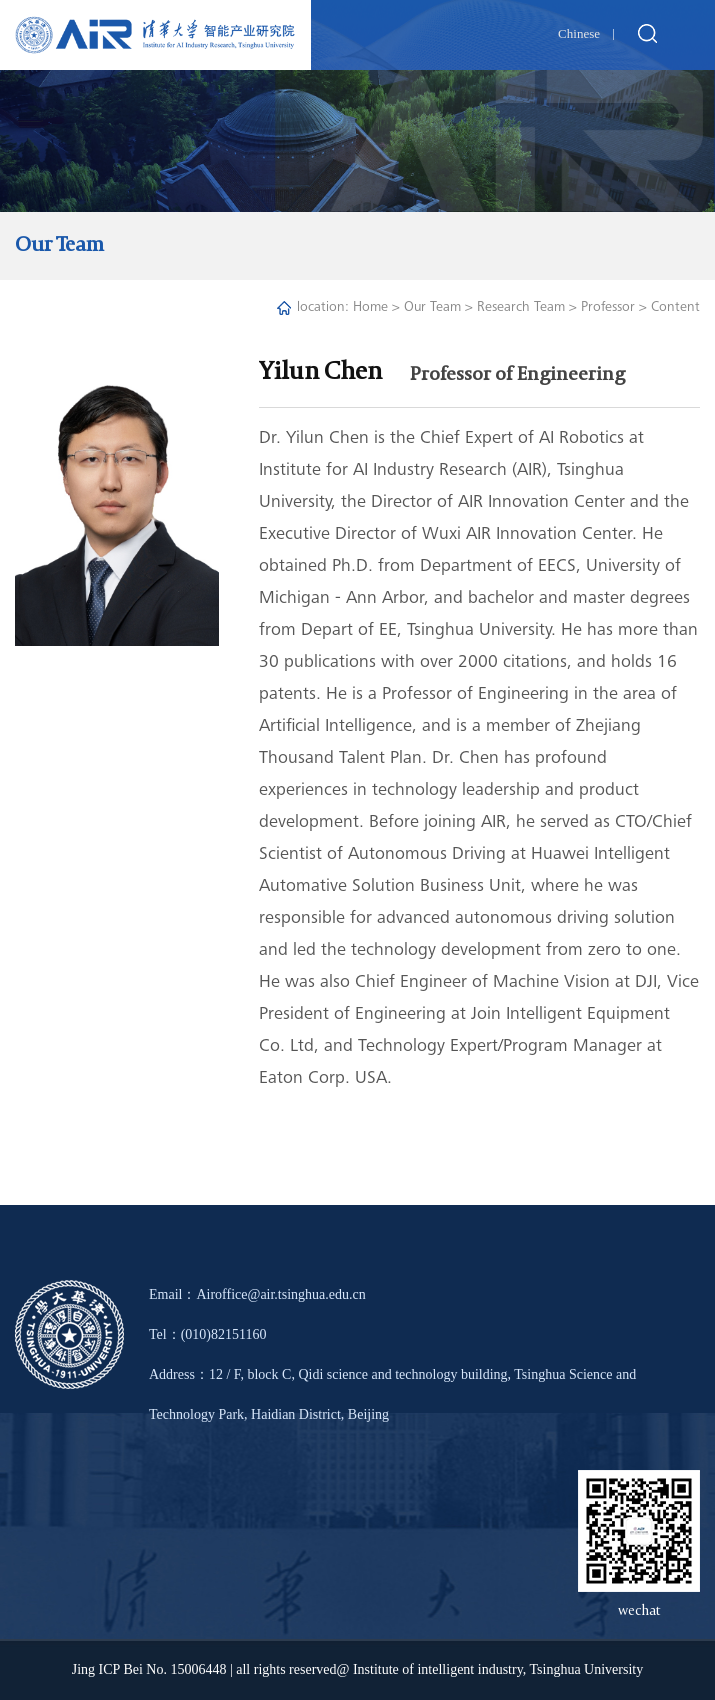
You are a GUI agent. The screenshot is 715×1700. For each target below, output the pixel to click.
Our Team (432, 308)
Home (370, 308)
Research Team (521, 308)
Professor (608, 308)
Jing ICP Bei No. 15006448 (149, 1669)
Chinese (579, 33)
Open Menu (690, 35)
